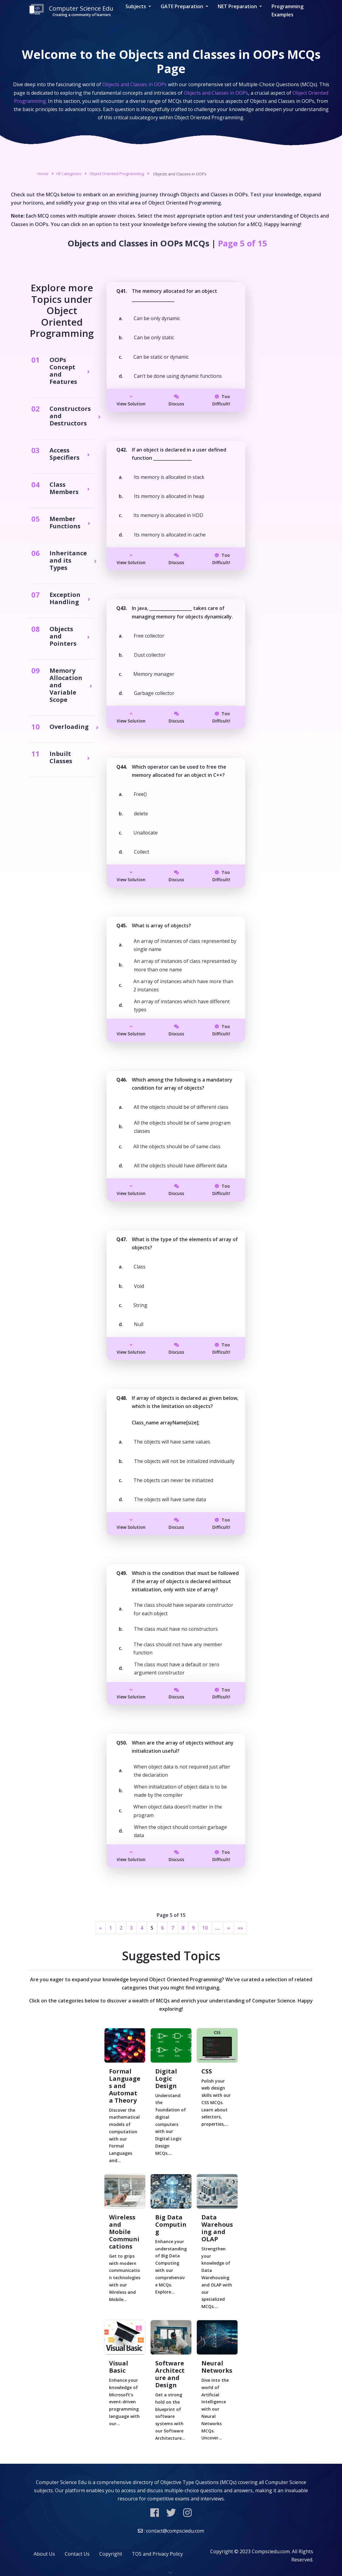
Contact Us (77, 2554)
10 (205, 1927)
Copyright (110, 2554)
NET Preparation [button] (238, 6)
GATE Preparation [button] (182, 6)
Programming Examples (287, 10)
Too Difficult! (221, 400)
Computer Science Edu (71, 11)
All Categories (68, 173)
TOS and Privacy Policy (157, 2554)
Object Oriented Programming (116, 173)
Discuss (176, 400)
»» (240, 1927)
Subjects (136, 6)
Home (42, 173)
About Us (44, 2554)
